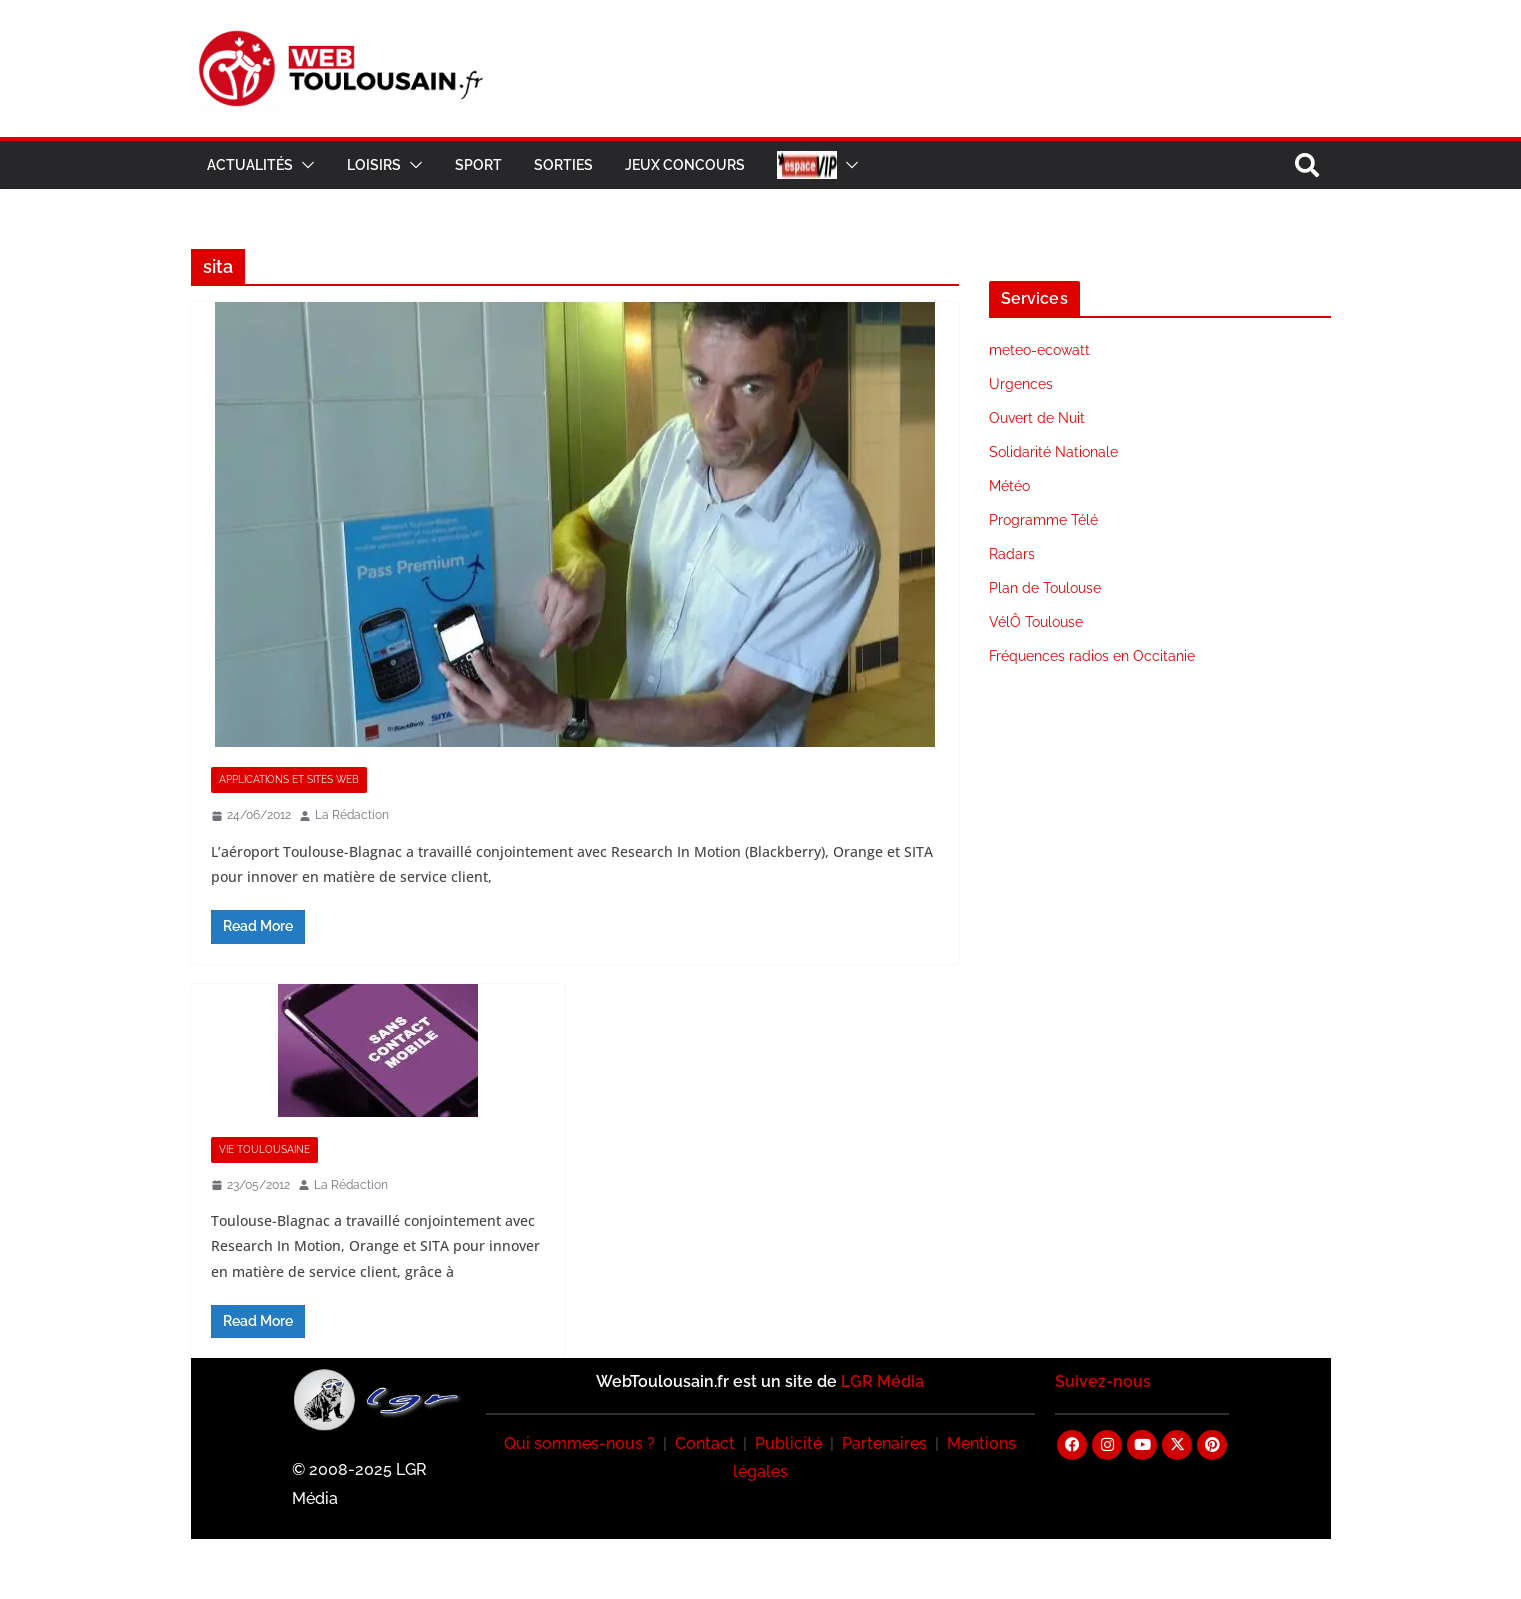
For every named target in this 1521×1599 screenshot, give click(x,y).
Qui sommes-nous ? (579, 1443)
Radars (1012, 554)
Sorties (563, 165)
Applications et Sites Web (289, 779)
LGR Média (882, 1381)
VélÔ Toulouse (1036, 622)
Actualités (250, 165)
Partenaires (884, 1443)
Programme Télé (1043, 520)
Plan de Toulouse (1045, 588)
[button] (304, 165)
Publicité (788, 1443)
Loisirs (374, 165)
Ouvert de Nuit (1037, 418)
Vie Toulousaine (264, 1149)
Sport (478, 165)
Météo (1009, 486)
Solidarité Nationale (1053, 452)
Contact (705, 1443)
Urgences (1021, 384)
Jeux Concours (685, 165)
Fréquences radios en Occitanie (1092, 656)
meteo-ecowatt (1039, 350)
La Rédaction (352, 815)
